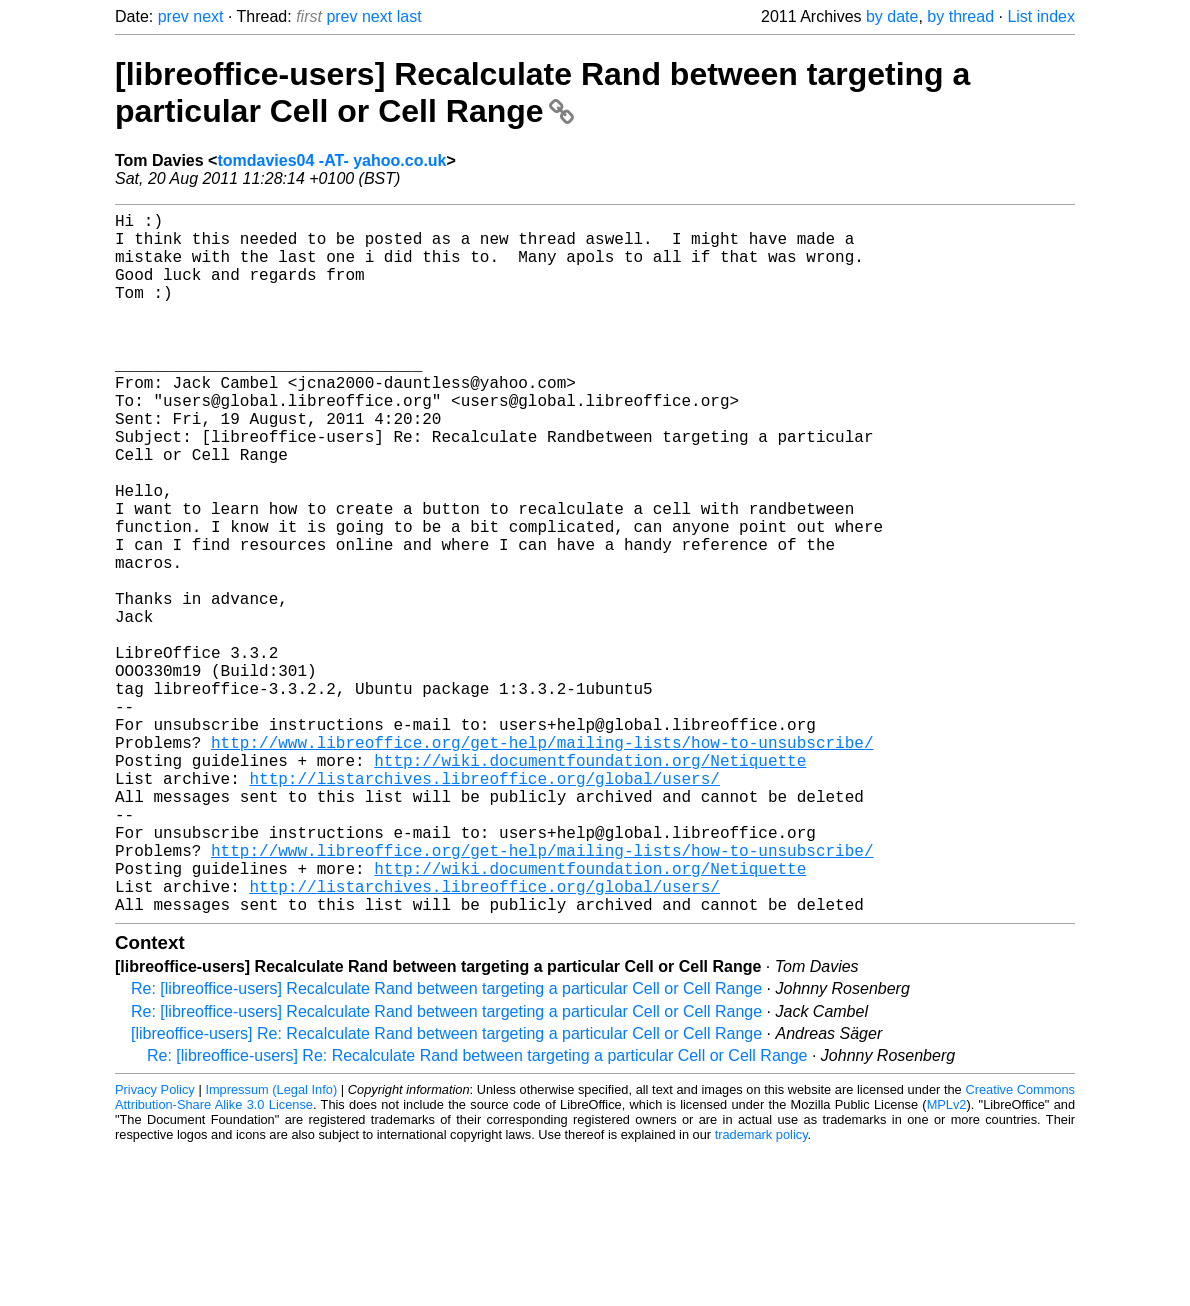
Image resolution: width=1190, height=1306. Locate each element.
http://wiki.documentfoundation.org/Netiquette (590, 884)
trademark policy (761, 1290)
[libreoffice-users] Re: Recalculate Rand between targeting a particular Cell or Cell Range (446, 1189)
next (208, 16)
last (409, 16)
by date (892, 16)
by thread (960, 16)
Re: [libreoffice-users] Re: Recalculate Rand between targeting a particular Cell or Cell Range (477, 1211)
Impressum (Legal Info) (271, 1245)
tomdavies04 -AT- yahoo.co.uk (331, 160)
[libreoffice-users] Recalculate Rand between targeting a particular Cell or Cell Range (542, 92)
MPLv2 (947, 1260)
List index (1041, 16)
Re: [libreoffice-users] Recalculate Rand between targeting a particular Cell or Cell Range (446, 1144)
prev (173, 16)
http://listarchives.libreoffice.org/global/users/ (484, 906)
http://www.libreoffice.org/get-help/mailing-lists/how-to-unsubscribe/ (542, 862)
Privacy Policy (155, 1245)
